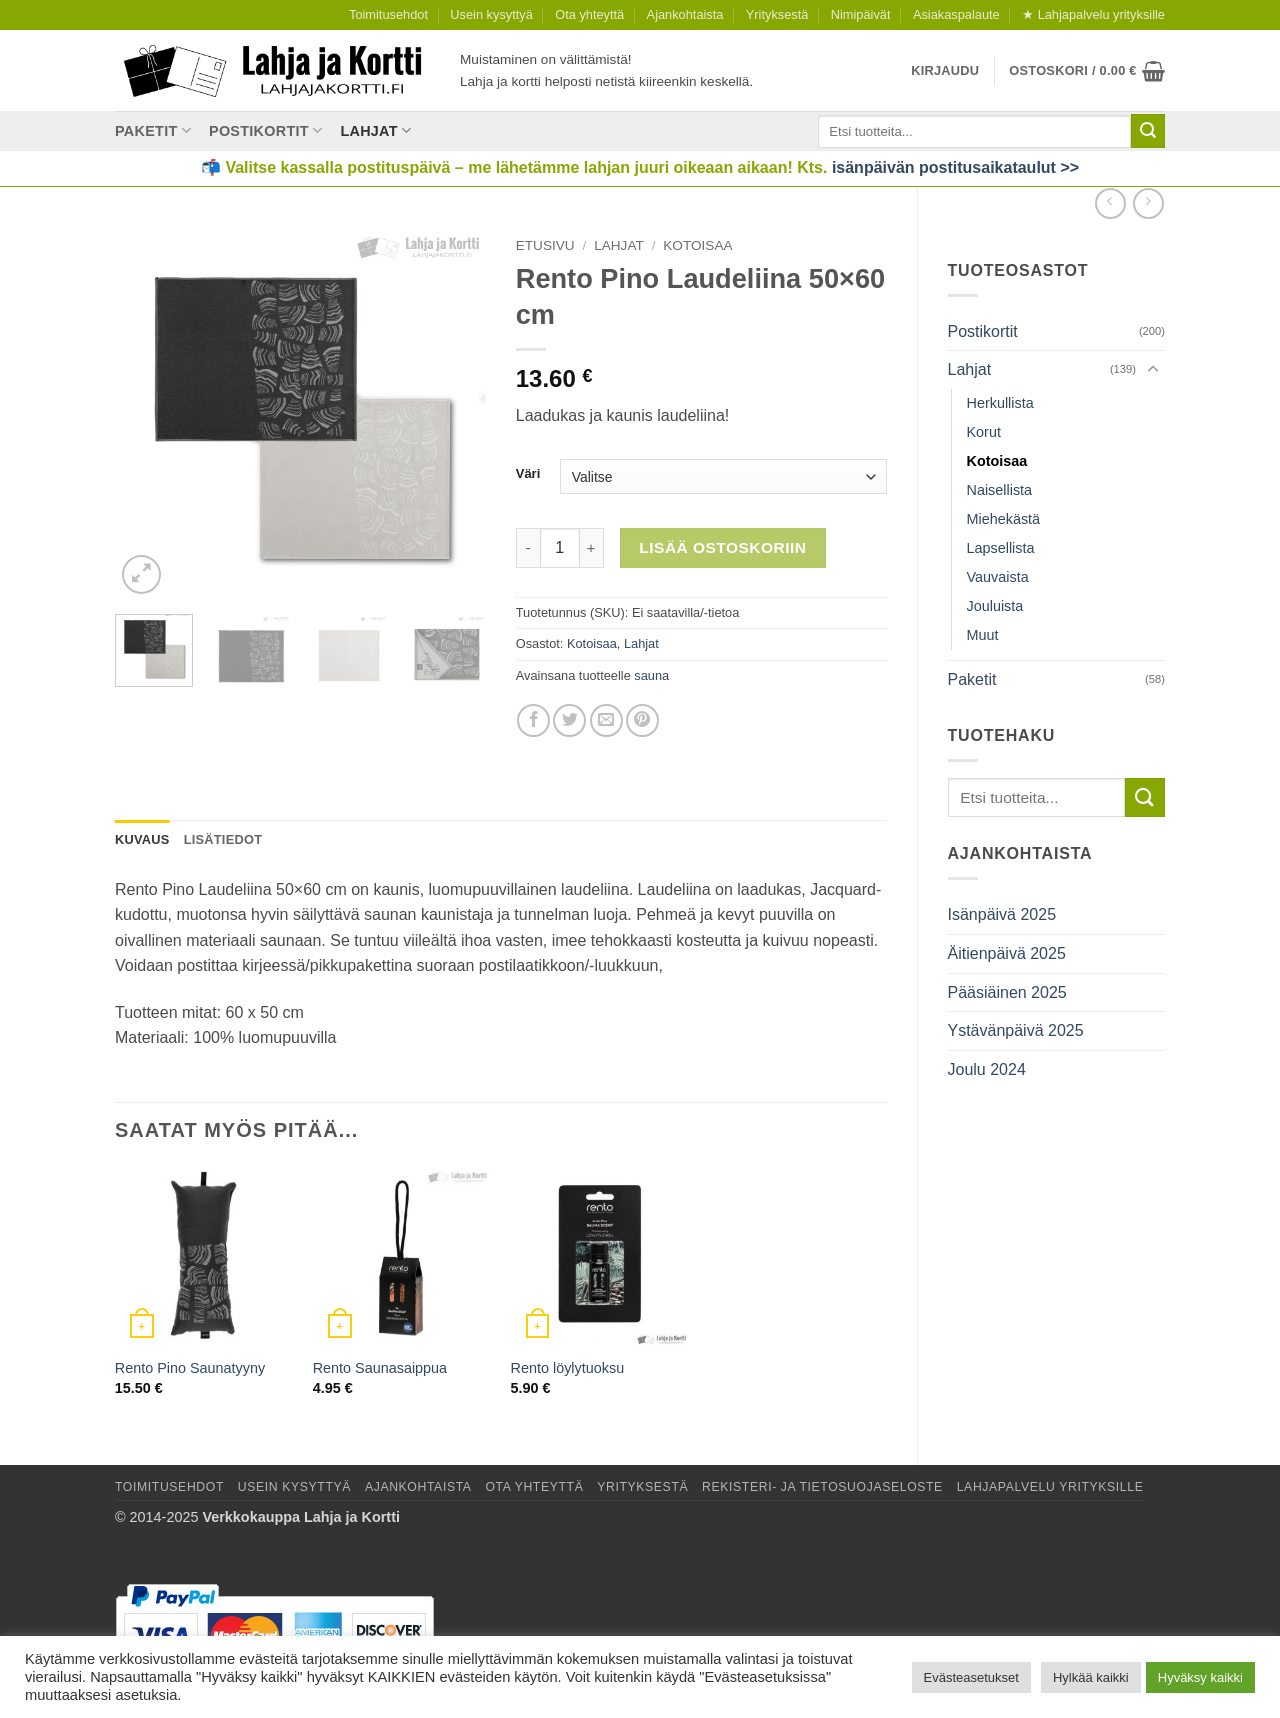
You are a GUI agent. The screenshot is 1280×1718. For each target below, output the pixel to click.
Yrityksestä (777, 14)
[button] (945, 71)
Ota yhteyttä (589, 14)
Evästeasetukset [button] (971, 1677)
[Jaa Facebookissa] (533, 720)
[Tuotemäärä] (560, 548)
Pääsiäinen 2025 (1007, 992)
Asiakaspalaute (956, 14)
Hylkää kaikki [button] (1091, 1677)
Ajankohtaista (685, 14)
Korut (984, 432)
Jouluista (995, 606)
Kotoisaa (997, 461)
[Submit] (1148, 131)
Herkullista (1000, 403)
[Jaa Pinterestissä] (642, 720)
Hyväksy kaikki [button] (1200, 1677)
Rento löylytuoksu (568, 1368)
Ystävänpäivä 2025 (1016, 1030)
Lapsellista (1001, 548)
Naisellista (1000, 490)
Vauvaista (998, 577)
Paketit (153, 130)
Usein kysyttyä (491, 14)
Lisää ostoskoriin (722, 547)
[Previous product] (1148, 203)
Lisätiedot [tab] (223, 839)
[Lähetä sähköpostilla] (606, 720)
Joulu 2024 (987, 1069)
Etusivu (545, 245)
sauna (651, 675)
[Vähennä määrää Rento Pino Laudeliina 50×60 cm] (528, 548)
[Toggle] (1153, 370)
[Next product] (1110, 203)
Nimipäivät (861, 14)
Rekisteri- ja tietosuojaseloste (822, 1487)
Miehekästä (1004, 519)
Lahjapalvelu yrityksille (1050, 1487)
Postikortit (265, 130)
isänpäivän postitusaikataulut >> (955, 167)
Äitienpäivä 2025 (1007, 953)
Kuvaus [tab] (142, 839)
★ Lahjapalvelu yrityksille (1093, 14)
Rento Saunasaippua (380, 1368)
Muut (983, 635)
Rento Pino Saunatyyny (190, 1368)
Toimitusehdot (388, 14)
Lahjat (375, 130)
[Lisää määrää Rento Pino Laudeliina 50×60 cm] (592, 548)
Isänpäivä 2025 (1002, 914)
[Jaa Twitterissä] (569, 720)
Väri (528, 474)
